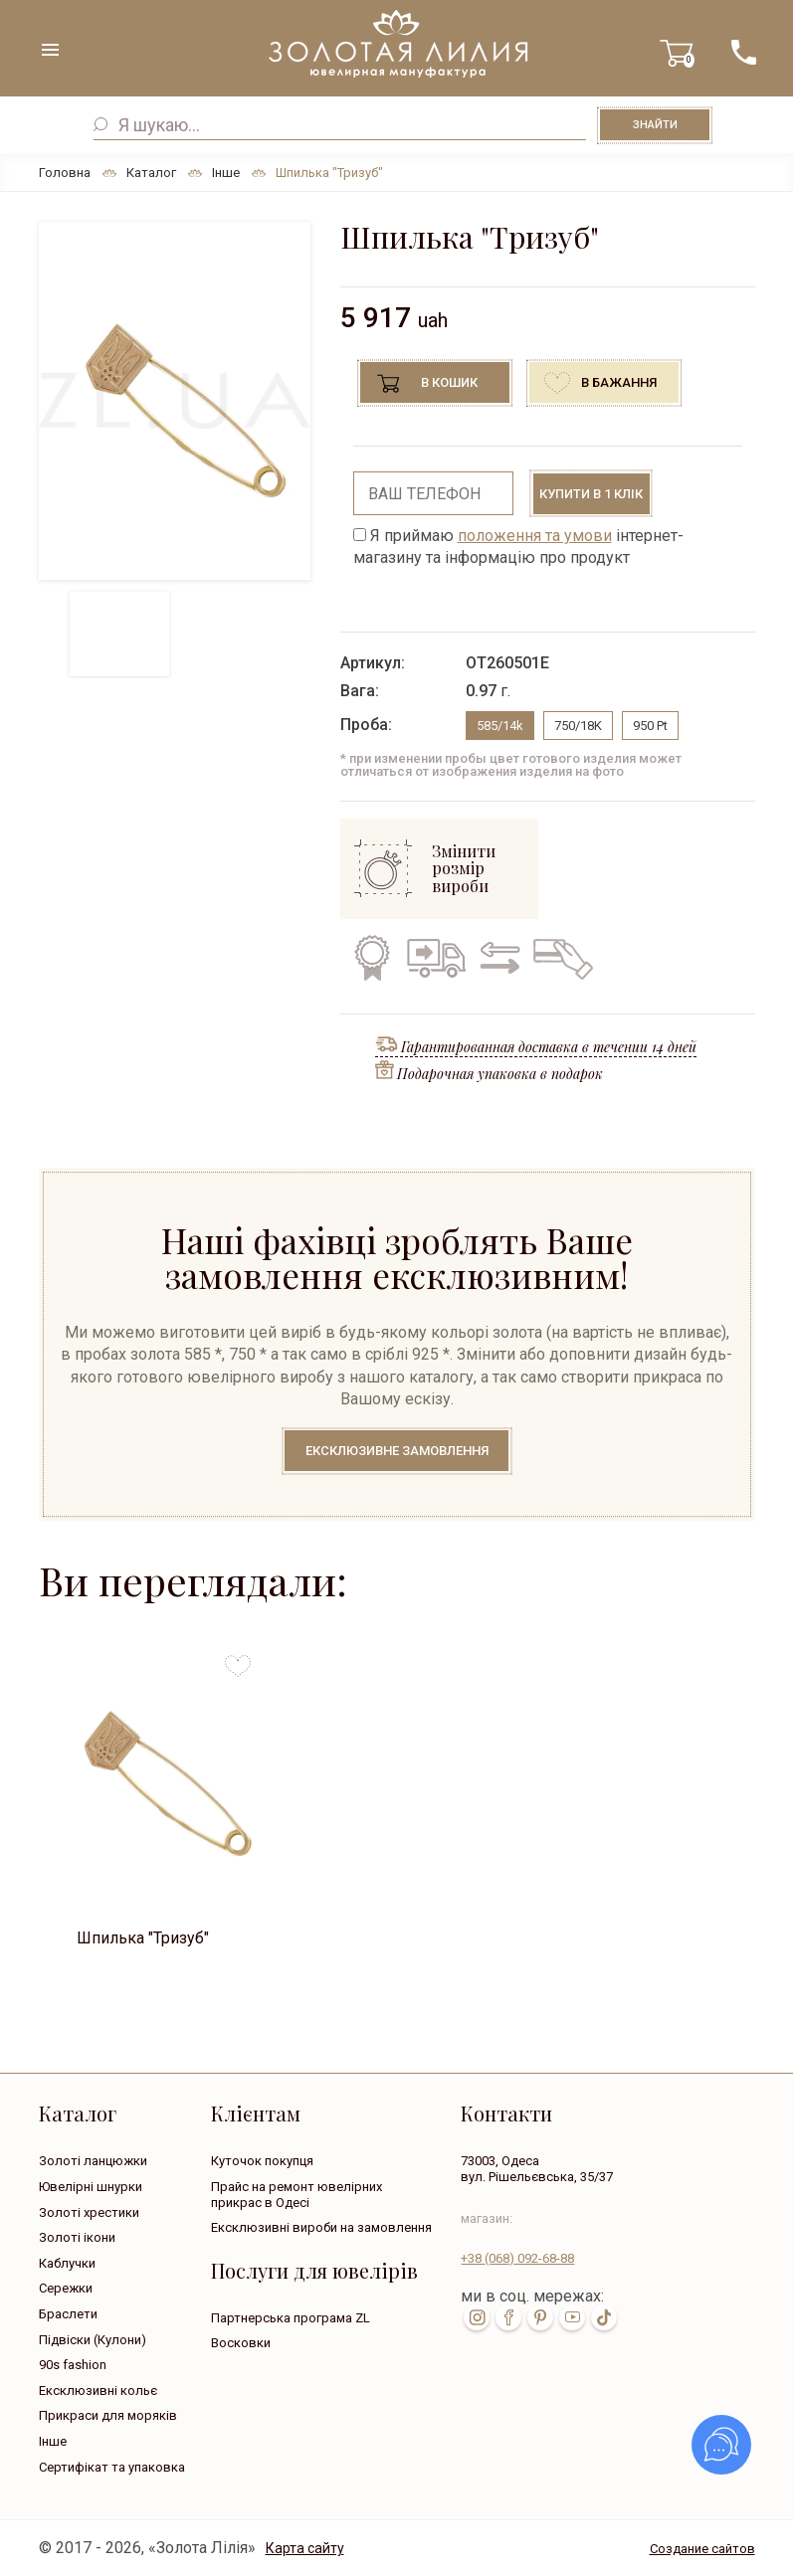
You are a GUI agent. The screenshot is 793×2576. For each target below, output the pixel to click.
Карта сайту (305, 2548)
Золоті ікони (77, 2237)
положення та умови (535, 535)
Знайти (655, 124)
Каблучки (67, 2263)
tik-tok (604, 2317)
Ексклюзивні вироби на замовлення (321, 2227)
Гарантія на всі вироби (370, 958)
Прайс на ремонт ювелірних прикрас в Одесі (296, 2194)
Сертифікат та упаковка (112, 2467)
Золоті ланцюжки (93, 2160)
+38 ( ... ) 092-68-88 (743, 52)
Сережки (66, 2288)
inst (477, 2317)
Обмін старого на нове (496, 958)
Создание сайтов (702, 2548)
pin (540, 2317)
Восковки (241, 2342)
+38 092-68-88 (517, 2258)
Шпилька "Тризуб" (143, 1938)
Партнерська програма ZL (290, 2317)
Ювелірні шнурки (90, 2186)
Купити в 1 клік (591, 493)
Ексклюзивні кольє (98, 2390)
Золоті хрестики (89, 2212)
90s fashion (72, 2364)
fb (508, 2317)
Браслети (68, 2313)
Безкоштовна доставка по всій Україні (436, 958)
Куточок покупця (262, 2160)
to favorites (238, 1658)
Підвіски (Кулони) (92, 2339)
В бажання (619, 382)
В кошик (449, 382)
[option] (174, 401)
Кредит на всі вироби (558, 958)
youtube (572, 2317)
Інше (53, 2441)
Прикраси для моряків (108, 2415)
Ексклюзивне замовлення (397, 1450)
